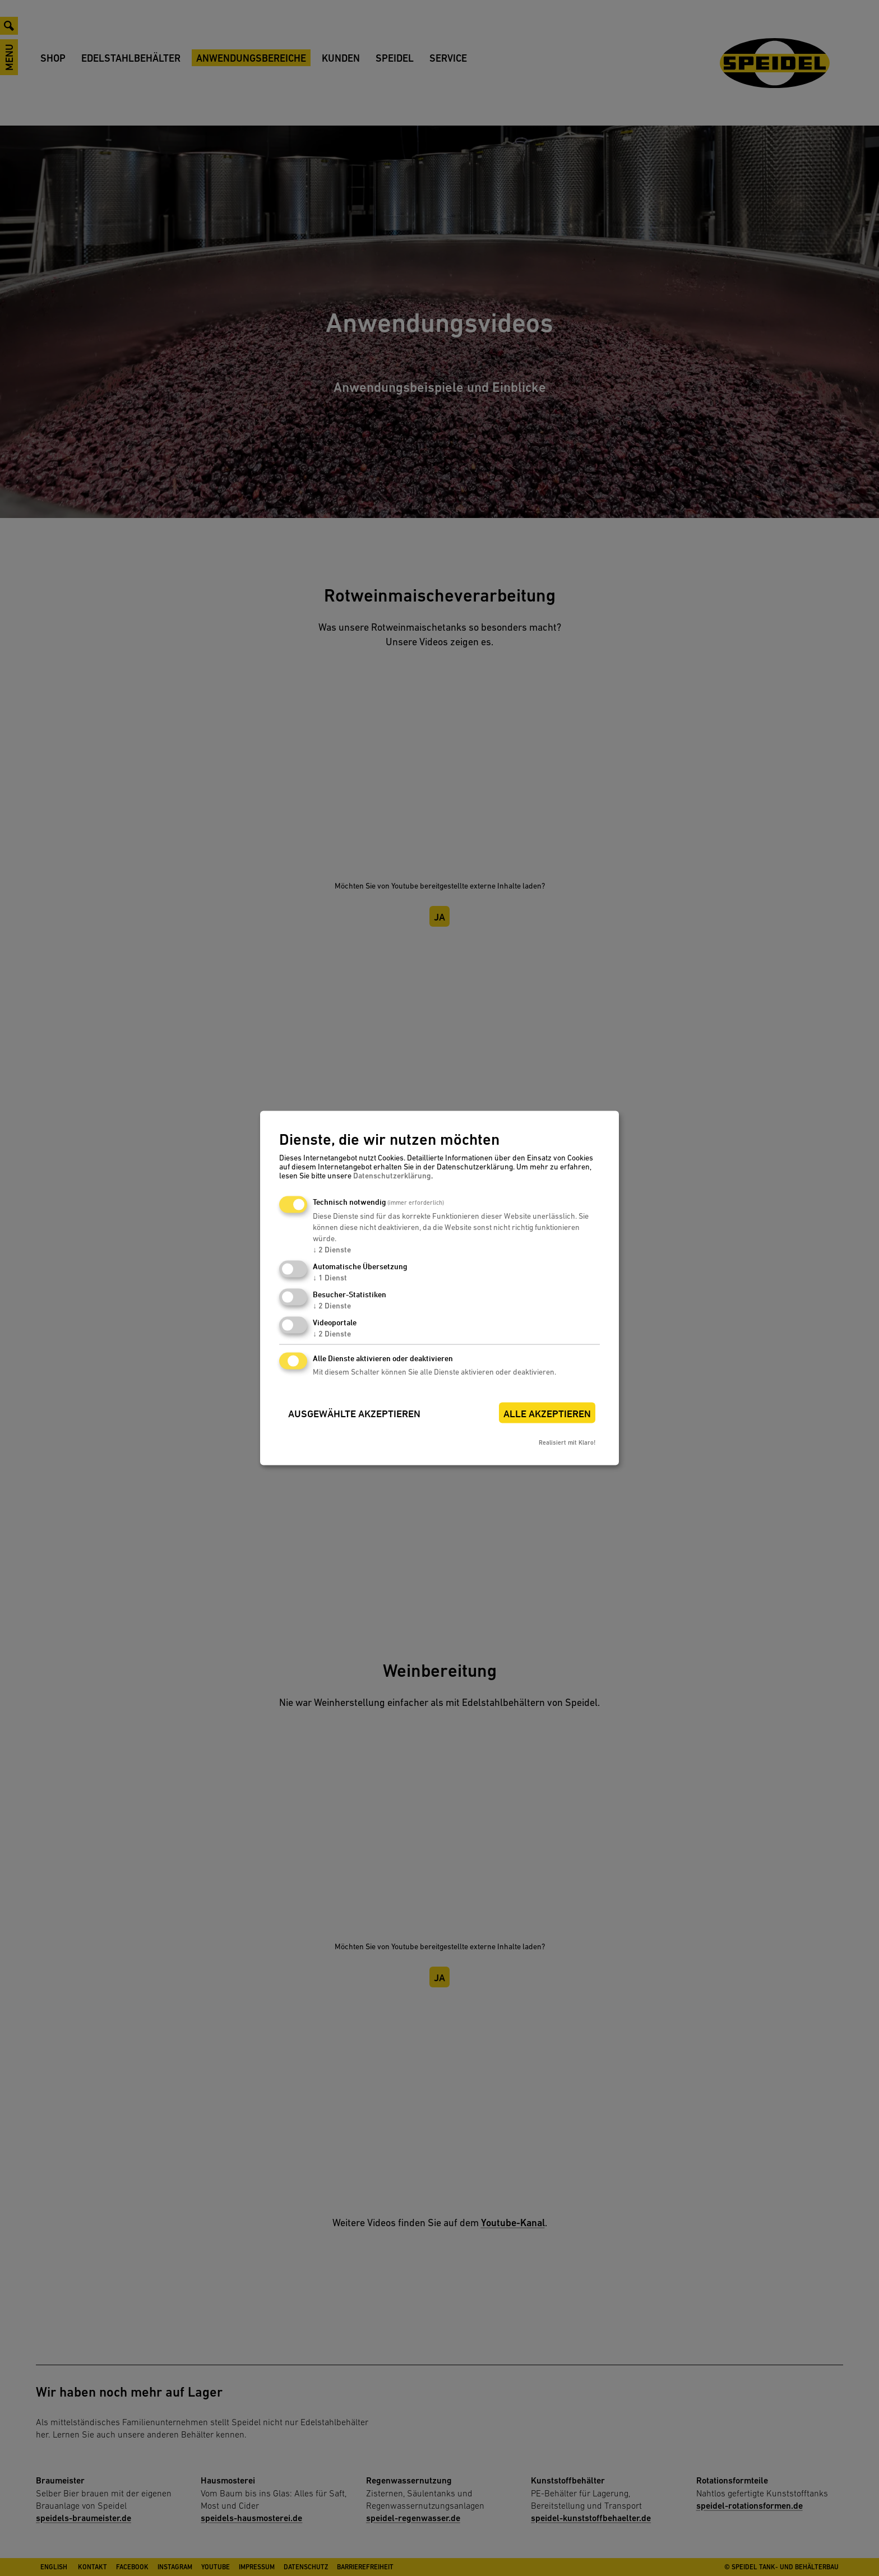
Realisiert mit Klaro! (567, 1442)
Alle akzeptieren (547, 1413)
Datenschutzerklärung (392, 1175)
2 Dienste (332, 1249)
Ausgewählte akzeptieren (354, 1413)
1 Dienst (330, 1277)
